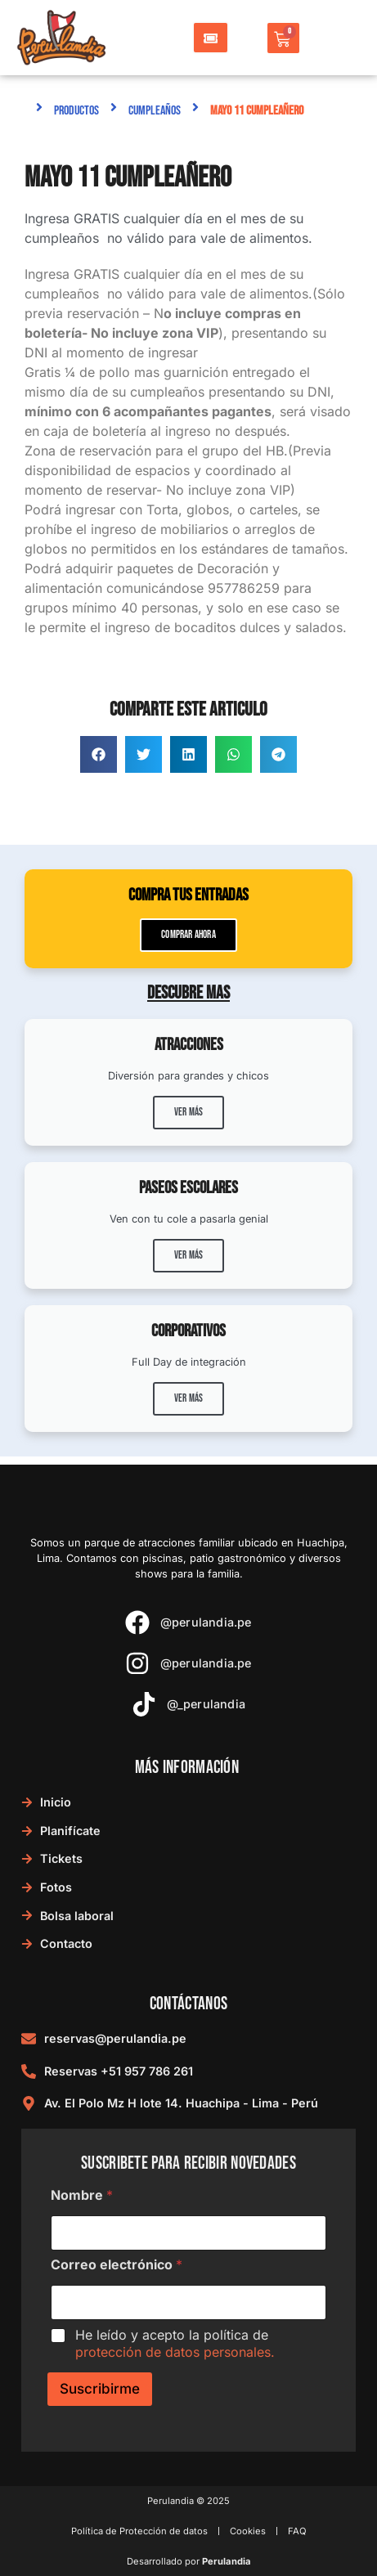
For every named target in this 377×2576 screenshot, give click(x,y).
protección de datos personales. (175, 2352)
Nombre (82, 2195)
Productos (76, 111)
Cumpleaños (154, 111)
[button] (98, 754)
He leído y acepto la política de (175, 2343)
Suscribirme (100, 2389)
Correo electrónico (116, 2265)
